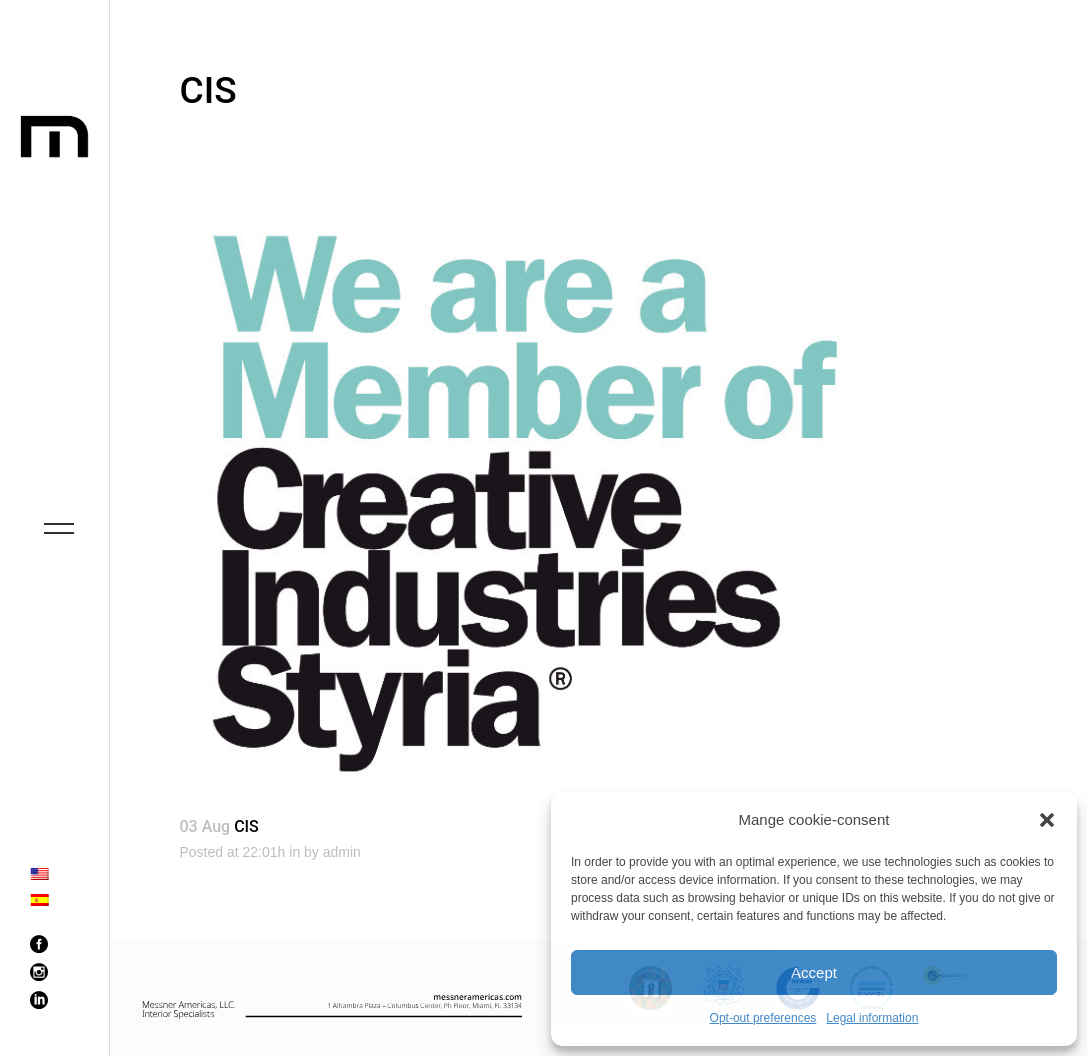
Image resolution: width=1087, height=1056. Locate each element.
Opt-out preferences (763, 1018)
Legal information (872, 1018)
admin (342, 852)
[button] (1047, 820)
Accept (814, 972)
